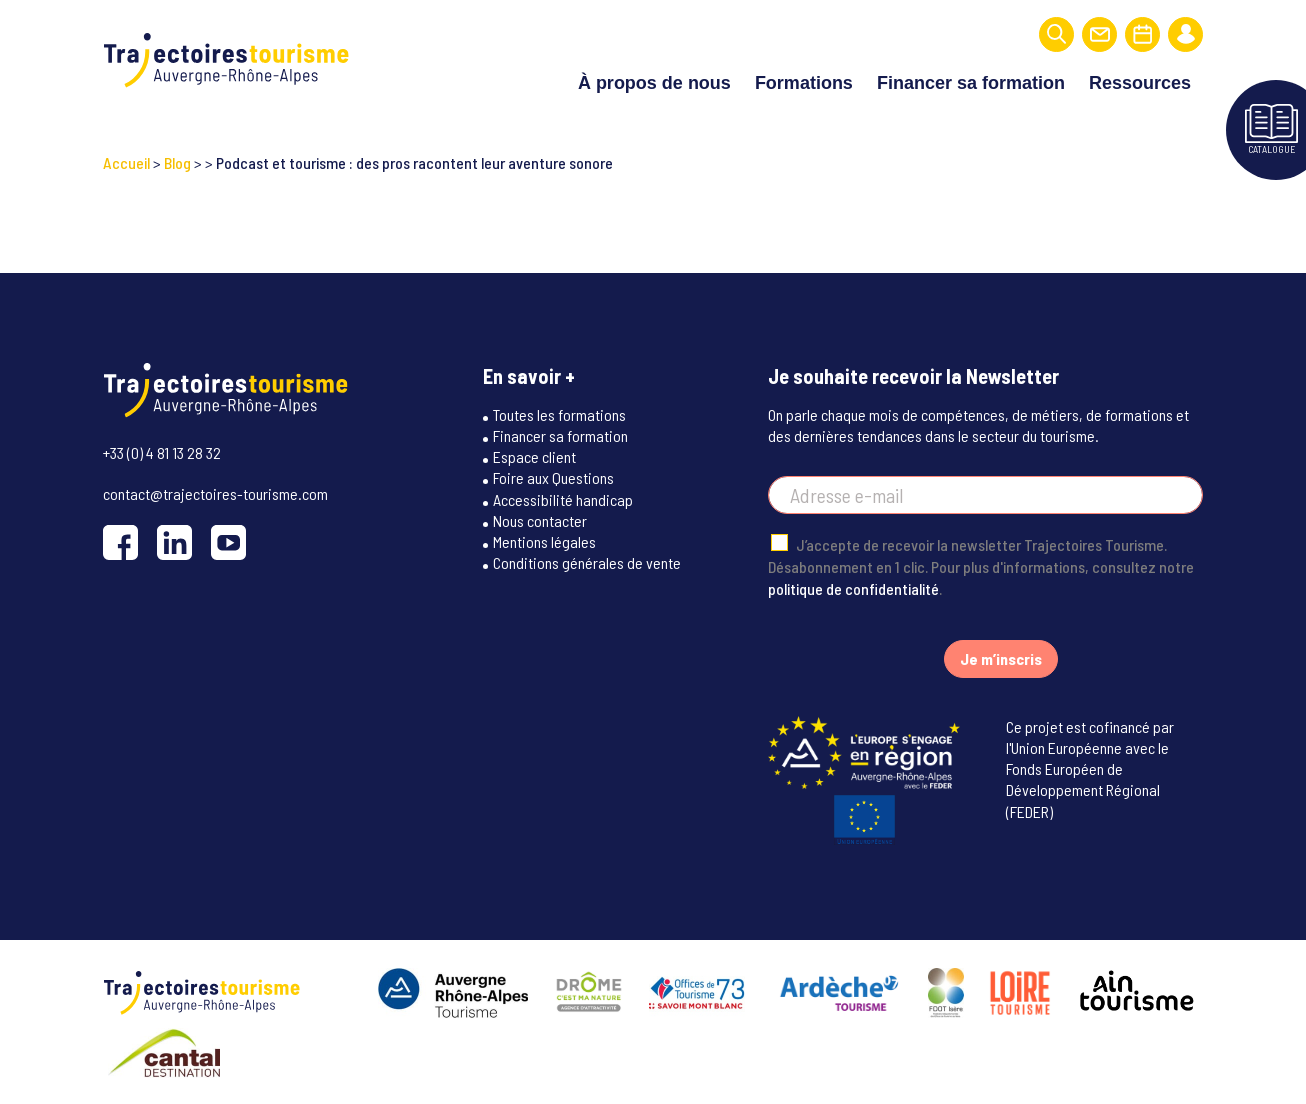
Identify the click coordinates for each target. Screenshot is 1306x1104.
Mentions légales (544, 539)
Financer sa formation (971, 82)
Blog (177, 160)
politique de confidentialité (853, 586)
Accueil (126, 160)
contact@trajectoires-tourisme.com (215, 490)
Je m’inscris (1001, 656)
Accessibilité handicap (563, 497)
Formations (804, 82)
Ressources (1140, 82)
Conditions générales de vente (587, 561)
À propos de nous (654, 82)
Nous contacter (540, 518)
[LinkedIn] (174, 539)
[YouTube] (228, 539)
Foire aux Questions (553, 476)
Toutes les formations (559, 412)
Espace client (534, 454)
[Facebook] (120, 539)
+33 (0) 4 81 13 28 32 (162, 449)
